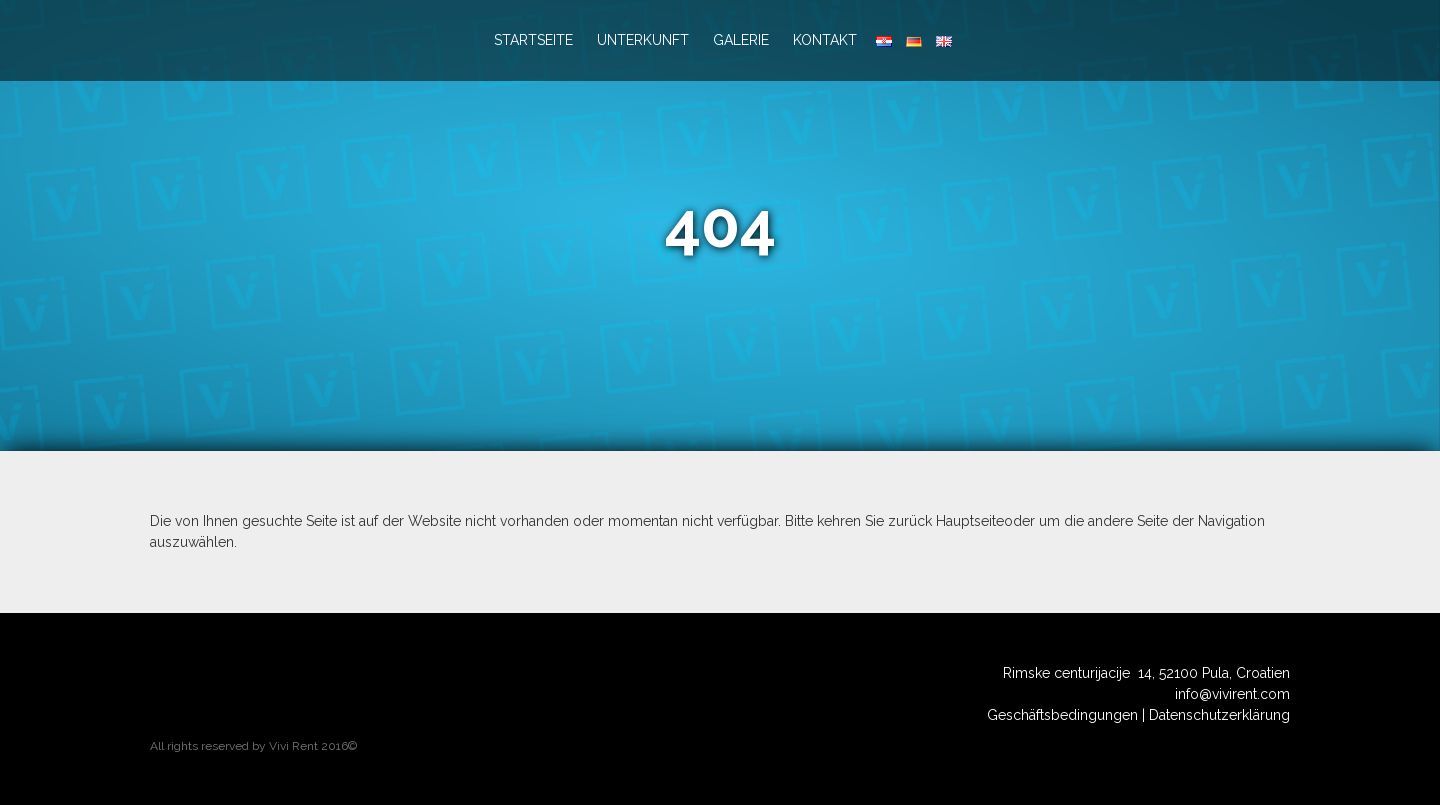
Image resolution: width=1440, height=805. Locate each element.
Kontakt (825, 40)
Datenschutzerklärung (1219, 715)
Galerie (741, 40)
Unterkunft (643, 40)
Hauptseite (970, 521)
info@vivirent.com (1232, 694)
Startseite (533, 40)
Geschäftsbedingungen (1062, 715)
